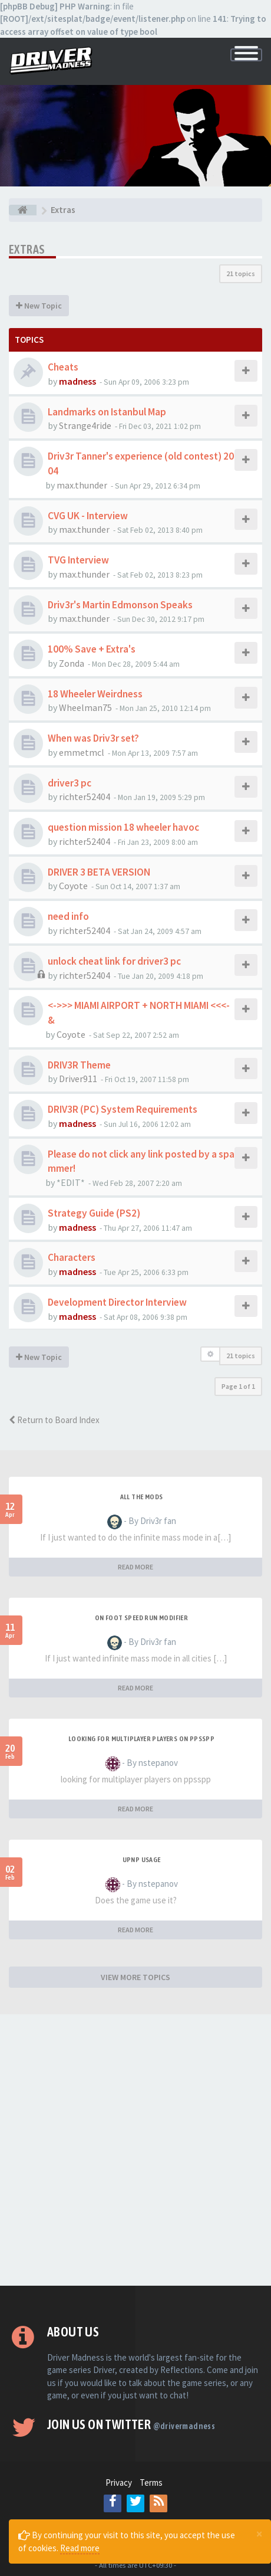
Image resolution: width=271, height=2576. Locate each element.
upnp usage (142, 1860)
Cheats (63, 366)
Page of (238, 1386)
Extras (27, 249)
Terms (151, 2482)
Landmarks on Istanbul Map (107, 411)
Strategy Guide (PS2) (94, 1213)
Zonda (71, 663)
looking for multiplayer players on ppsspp (141, 1739)
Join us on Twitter (131, 2424)
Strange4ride (85, 425)
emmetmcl (81, 752)
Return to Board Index (54, 1419)
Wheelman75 (85, 707)
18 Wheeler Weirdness (95, 693)
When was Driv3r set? (93, 738)
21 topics (240, 273)
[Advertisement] (135, 2150)
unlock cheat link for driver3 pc (114, 961)
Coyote (73, 886)
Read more (80, 2548)
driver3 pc (69, 782)
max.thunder (82, 485)
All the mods (141, 1497)
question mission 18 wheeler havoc (123, 827)
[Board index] (23, 210)
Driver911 (78, 1078)
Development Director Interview (117, 1302)
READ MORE (135, 1566)
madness (77, 381)
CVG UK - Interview (88, 515)
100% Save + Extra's (92, 649)
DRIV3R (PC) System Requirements (122, 1109)
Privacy (118, 2482)
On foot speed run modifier (141, 1618)
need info (68, 916)
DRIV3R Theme (79, 1064)
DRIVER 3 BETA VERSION (99, 872)
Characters (71, 1257)
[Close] (259, 2533)
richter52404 (84, 796)
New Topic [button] (39, 305)
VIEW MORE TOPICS (135, 1977)
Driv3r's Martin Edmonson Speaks (120, 604)
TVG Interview (78, 559)
